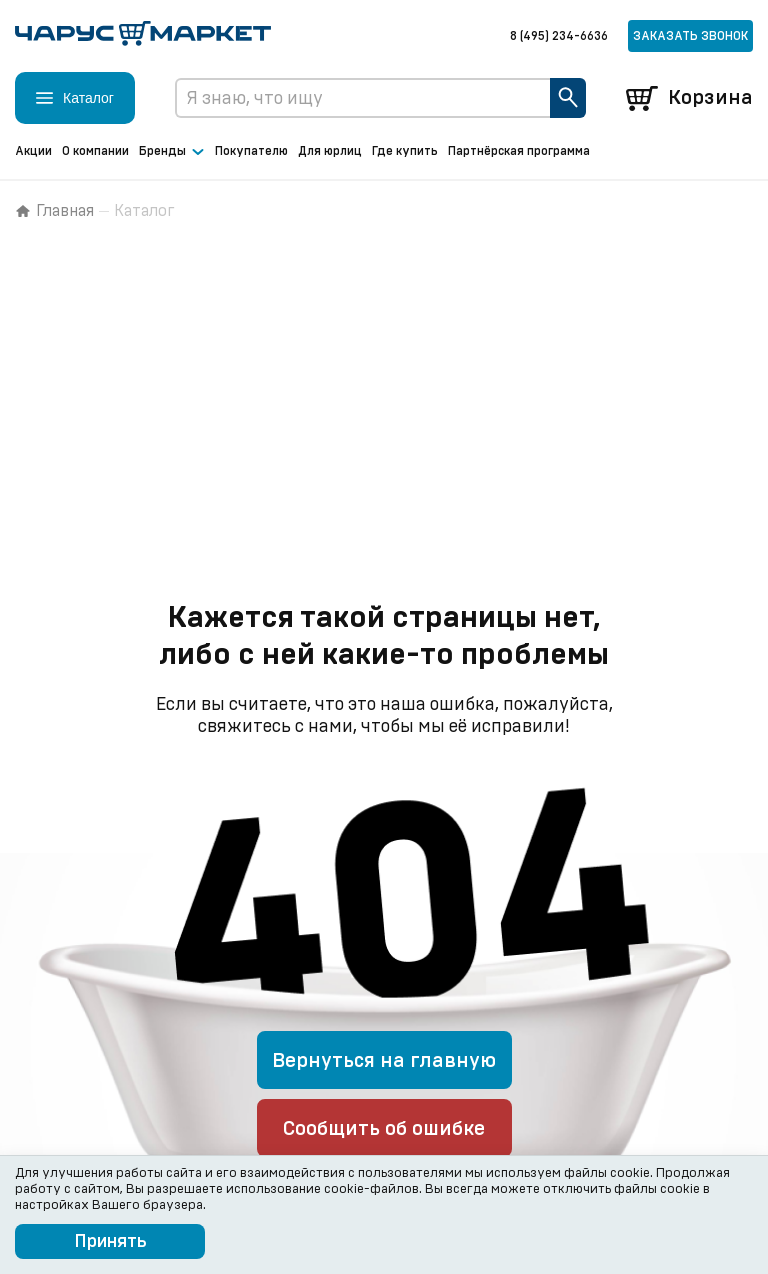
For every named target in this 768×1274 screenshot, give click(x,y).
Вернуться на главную (384, 1061)
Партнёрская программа (519, 151)
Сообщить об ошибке (384, 1129)
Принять (110, 1242)
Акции (33, 151)
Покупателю (251, 151)
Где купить (405, 151)
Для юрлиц (330, 151)
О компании (95, 151)
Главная (54, 211)
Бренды (172, 152)
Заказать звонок (690, 36)
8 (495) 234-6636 (559, 36)
